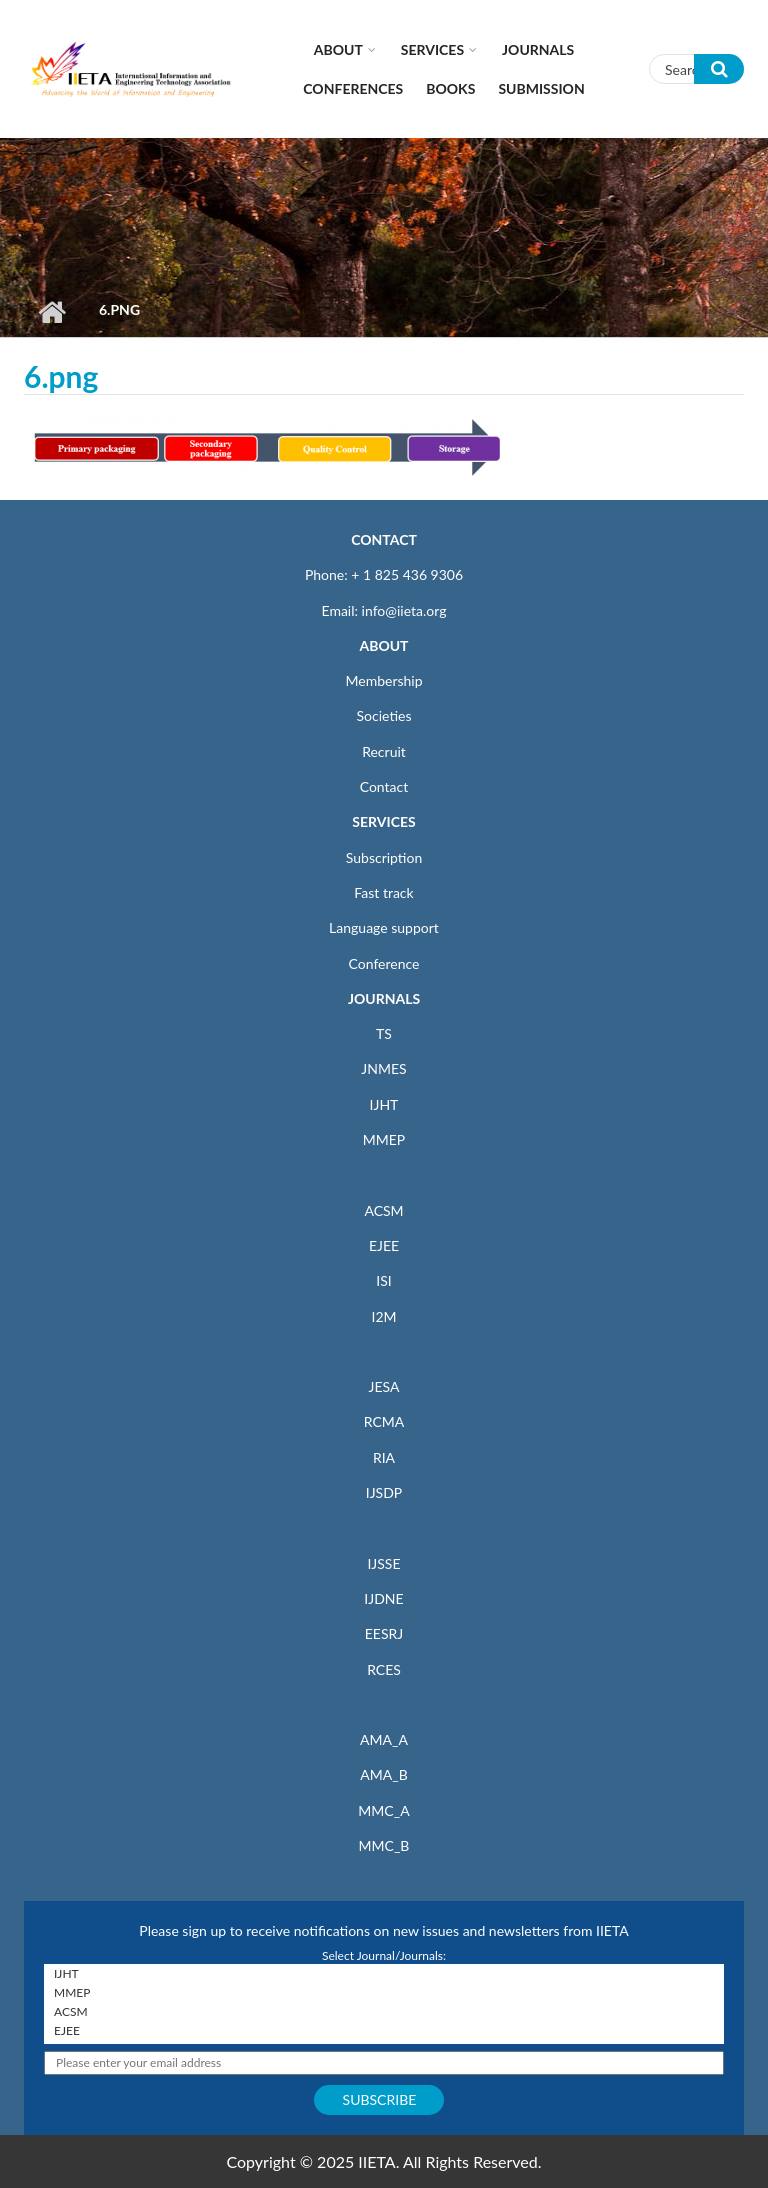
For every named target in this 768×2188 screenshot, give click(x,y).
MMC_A (383, 1810)
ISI (383, 1280)
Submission (541, 88)
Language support (384, 927)
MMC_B (384, 1845)
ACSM (383, 1210)
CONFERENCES (353, 88)
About (338, 49)
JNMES (383, 1068)
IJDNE (383, 1598)
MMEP (384, 1139)
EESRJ (384, 1633)
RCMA (384, 1421)
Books (450, 88)
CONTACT (384, 539)
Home (51, 312)
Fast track (383, 892)
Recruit (384, 751)
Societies (384, 715)
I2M (383, 1316)
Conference (384, 963)
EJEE (384, 1245)
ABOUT (383, 645)
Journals (538, 49)
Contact (384, 786)
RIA (384, 1457)
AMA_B (383, 1774)
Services (432, 49)
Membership (383, 680)
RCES (384, 1669)
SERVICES (383, 821)
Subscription (384, 857)
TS (384, 1033)
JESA (384, 1386)
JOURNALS (384, 998)
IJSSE (383, 1563)
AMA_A (384, 1739)
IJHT (384, 1104)
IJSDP (384, 1492)
